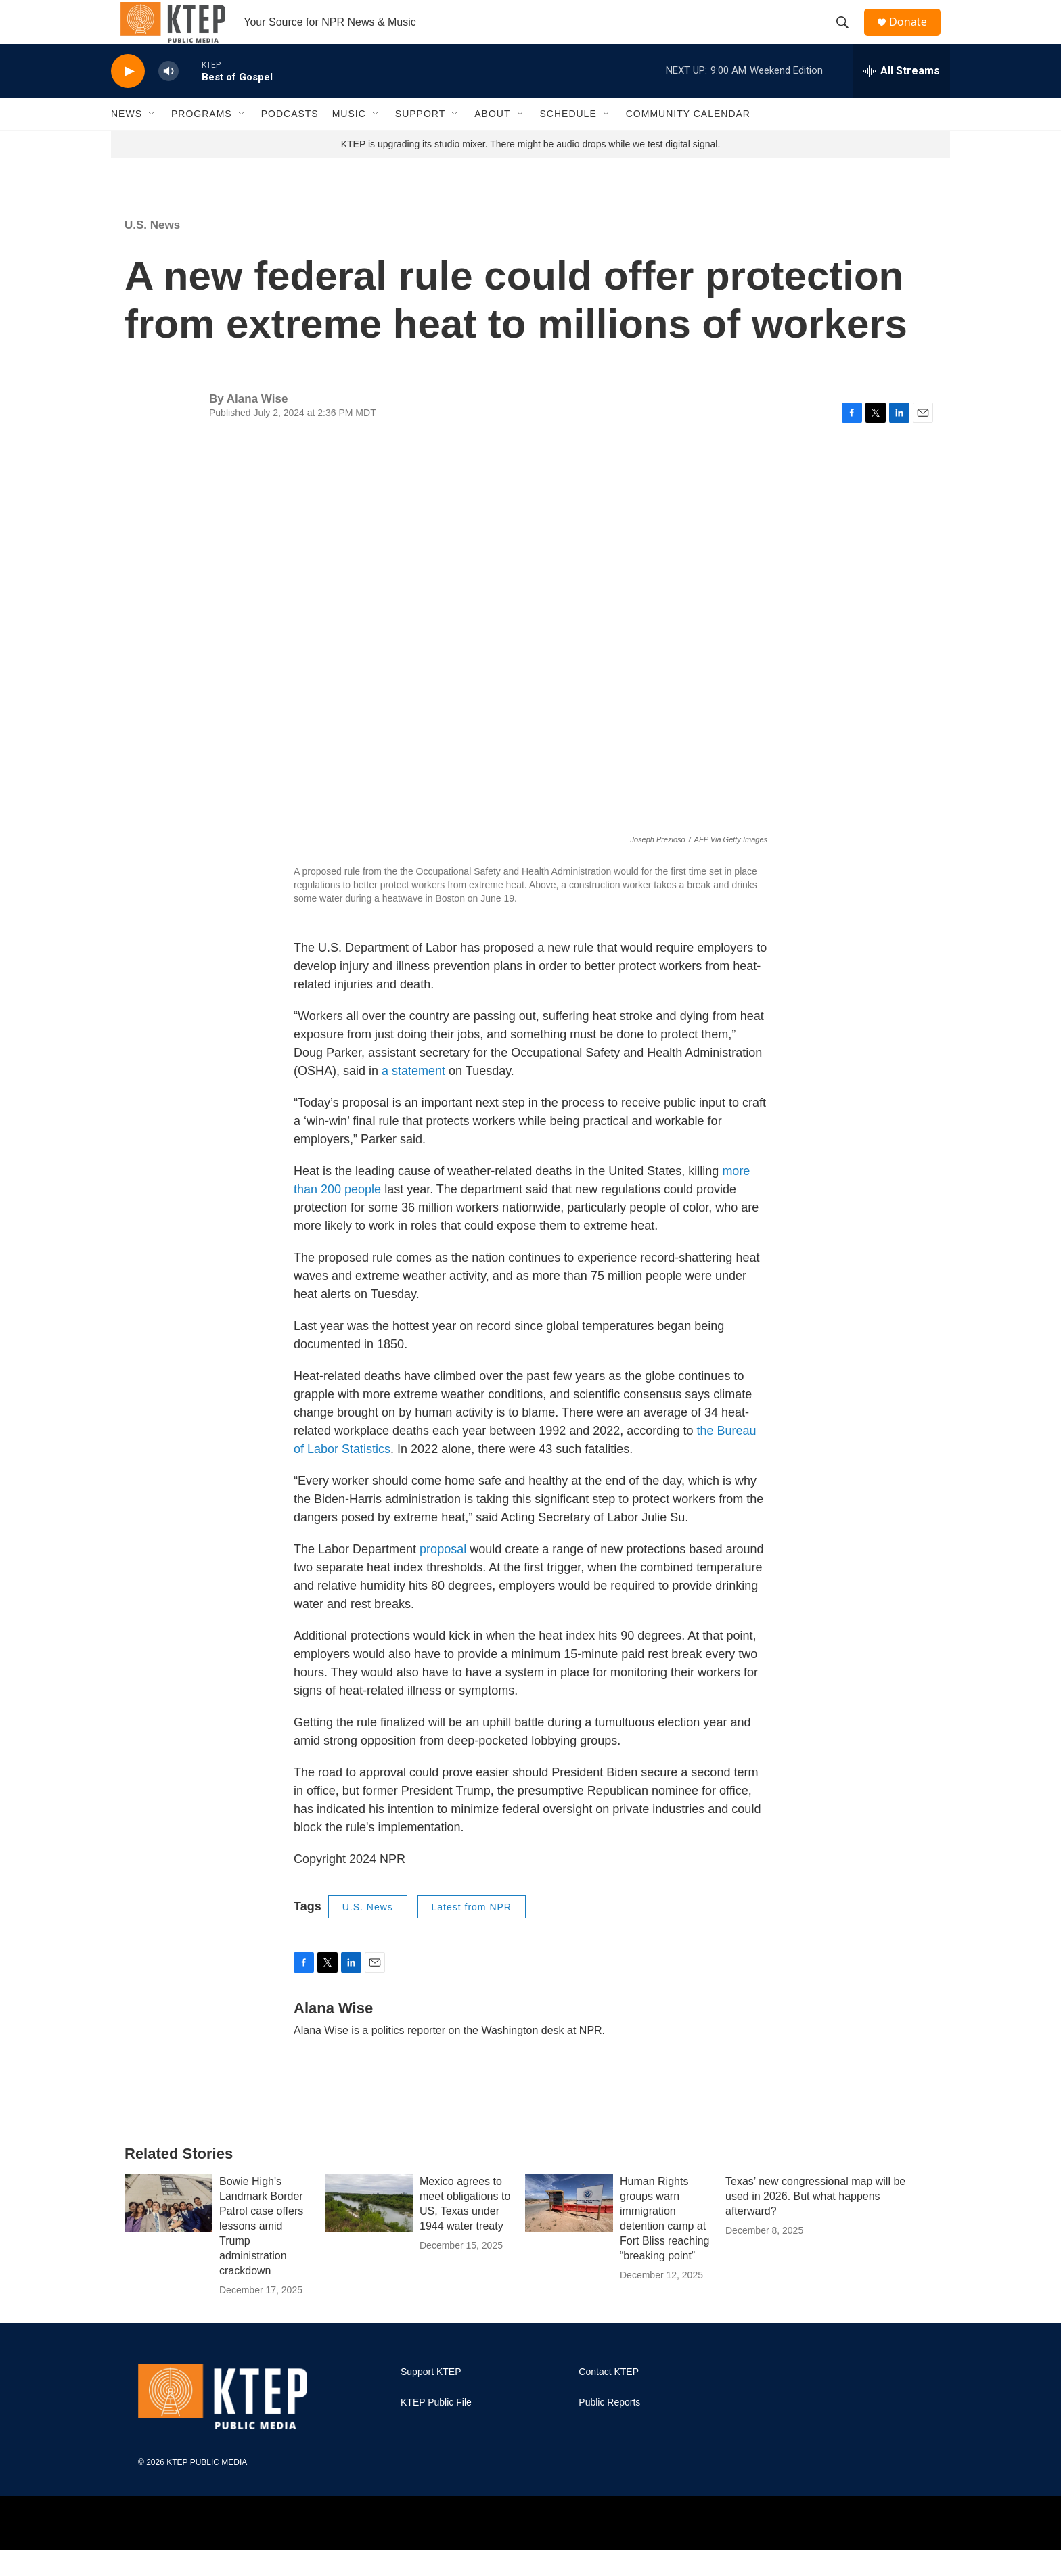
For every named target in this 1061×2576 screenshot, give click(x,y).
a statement (413, 1098)
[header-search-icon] (848, 36)
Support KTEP (431, 2399)
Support (420, 140)
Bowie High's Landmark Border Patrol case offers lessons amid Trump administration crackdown (261, 2253)
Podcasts (290, 140)
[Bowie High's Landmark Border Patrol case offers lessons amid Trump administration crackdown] (168, 2230)
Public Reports (609, 2429)
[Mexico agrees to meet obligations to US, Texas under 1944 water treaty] (369, 2230)
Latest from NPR (472, 1934)
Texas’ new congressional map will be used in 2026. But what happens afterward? (815, 2223)
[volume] (168, 98)
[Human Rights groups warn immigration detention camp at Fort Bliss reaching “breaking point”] (569, 2230)
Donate (915, 35)
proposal (443, 1576)
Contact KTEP (609, 2399)
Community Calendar (688, 140)
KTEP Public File (436, 2429)
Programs (201, 140)
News (126, 140)
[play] (128, 98)
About (492, 140)
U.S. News (152, 252)
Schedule (568, 140)
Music (349, 140)
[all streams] (901, 98)
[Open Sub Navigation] (152, 140)
